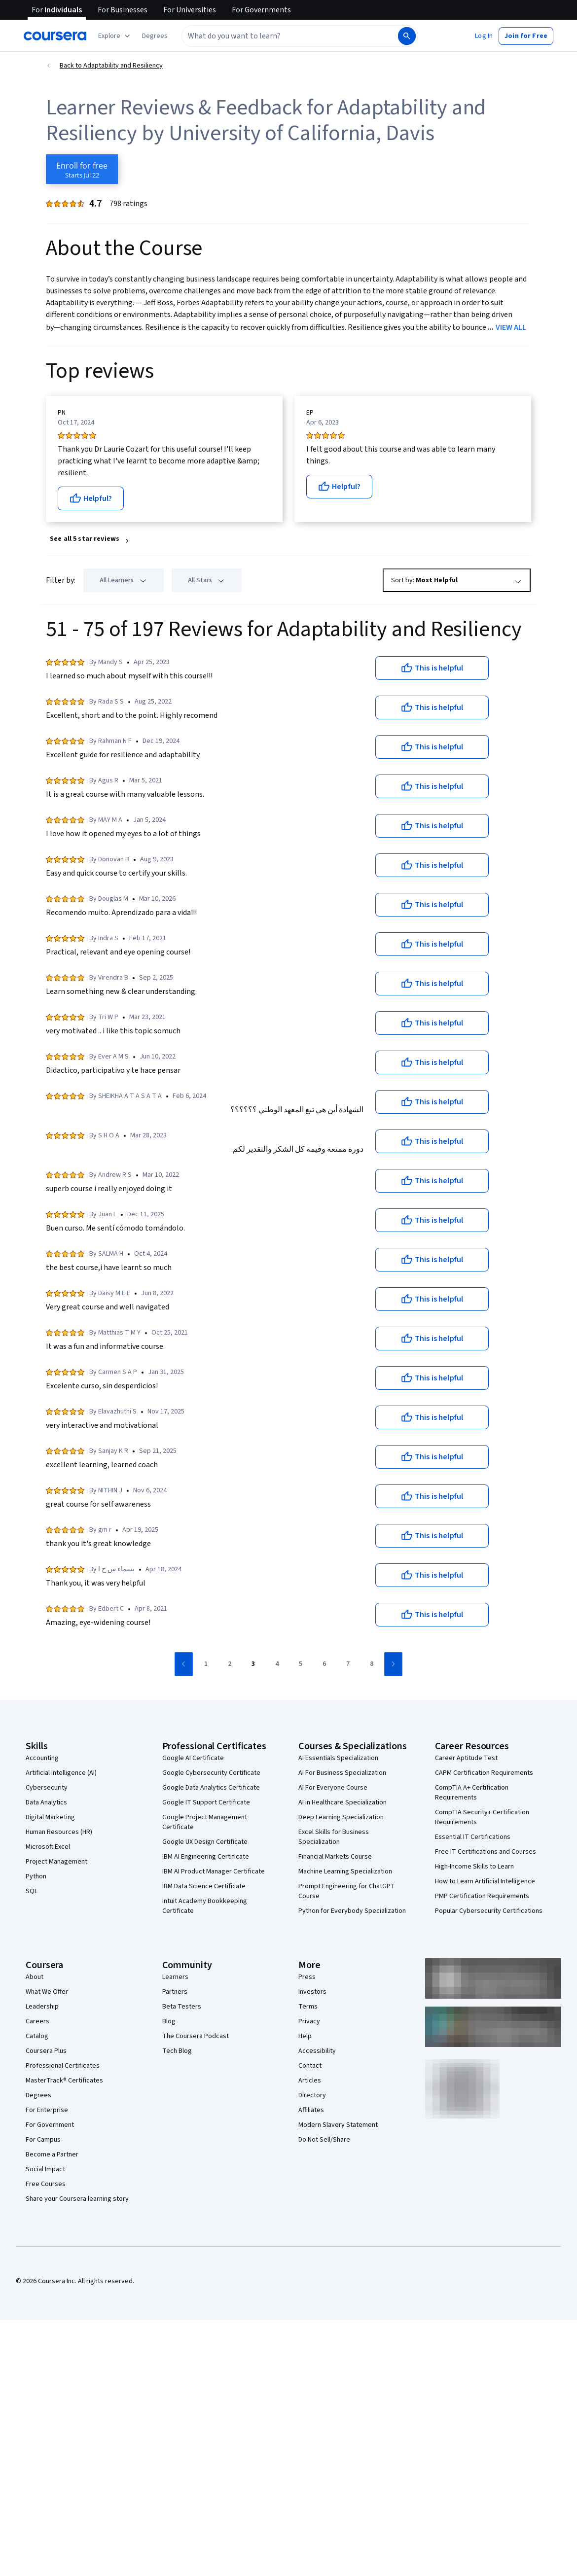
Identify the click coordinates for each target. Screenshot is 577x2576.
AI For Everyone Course (332, 1788)
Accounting (42, 1758)
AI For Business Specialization (342, 1773)
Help (305, 2036)
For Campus (43, 2140)
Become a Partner (52, 2154)
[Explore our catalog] (115, 36)
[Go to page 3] (253, 1664)
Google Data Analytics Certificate (211, 1788)
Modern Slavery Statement (338, 2125)
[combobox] (289, 36)
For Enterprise (47, 2110)
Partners (174, 1992)
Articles (309, 2080)
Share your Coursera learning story (77, 2199)
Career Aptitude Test (466, 1758)
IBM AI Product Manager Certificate (213, 1871)
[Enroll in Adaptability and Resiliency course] (82, 169)
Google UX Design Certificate (205, 1842)
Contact (310, 2066)
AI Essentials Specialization (338, 1758)
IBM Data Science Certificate (204, 1886)
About (34, 1977)
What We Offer (47, 1992)
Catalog (37, 2036)
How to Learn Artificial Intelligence (485, 1881)
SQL (31, 1891)
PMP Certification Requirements (482, 1896)
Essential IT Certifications (472, 1837)
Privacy (309, 2021)
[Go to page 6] (324, 1664)
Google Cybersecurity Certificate (211, 1773)
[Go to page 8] (371, 1664)
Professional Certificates (63, 2066)
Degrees (38, 2095)
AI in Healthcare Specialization (342, 1802)
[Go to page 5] (300, 1664)
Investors (312, 1992)
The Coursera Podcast (195, 2036)
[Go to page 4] (277, 1664)
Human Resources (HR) (59, 1832)
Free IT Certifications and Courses (485, 1852)
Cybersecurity (47, 1788)
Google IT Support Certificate (206, 1802)
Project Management (56, 1862)
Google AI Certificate (193, 1758)
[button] (155, 36)
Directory (312, 2095)
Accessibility (317, 2051)
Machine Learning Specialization (345, 1871)
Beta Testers (181, 2006)
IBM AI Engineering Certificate (205, 1857)
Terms (308, 2006)
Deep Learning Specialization (341, 1817)
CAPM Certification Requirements (484, 1773)
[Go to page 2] (229, 1664)
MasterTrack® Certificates (64, 2080)
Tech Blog (177, 2051)
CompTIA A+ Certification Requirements (471, 1792)
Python (36, 1876)
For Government (50, 2125)
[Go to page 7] (348, 1664)
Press (307, 1977)
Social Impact (45, 2169)
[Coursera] (55, 36)
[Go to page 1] (206, 1664)
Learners (175, 1977)
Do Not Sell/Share (324, 2140)
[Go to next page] (393, 1664)
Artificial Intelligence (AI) (61, 1773)
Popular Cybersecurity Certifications (488, 1911)
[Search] (407, 36)
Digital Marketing (50, 1817)
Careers (37, 2021)
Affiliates (311, 2110)
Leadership (42, 2006)
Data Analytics (46, 1802)
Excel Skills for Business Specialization (333, 1837)
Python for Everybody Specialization (352, 1911)
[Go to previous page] (184, 1664)
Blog (169, 2021)
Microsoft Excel (48, 1847)
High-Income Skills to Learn (474, 1866)
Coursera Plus (46, 2051)
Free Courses (46, 2184)
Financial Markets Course (335, 1857)
